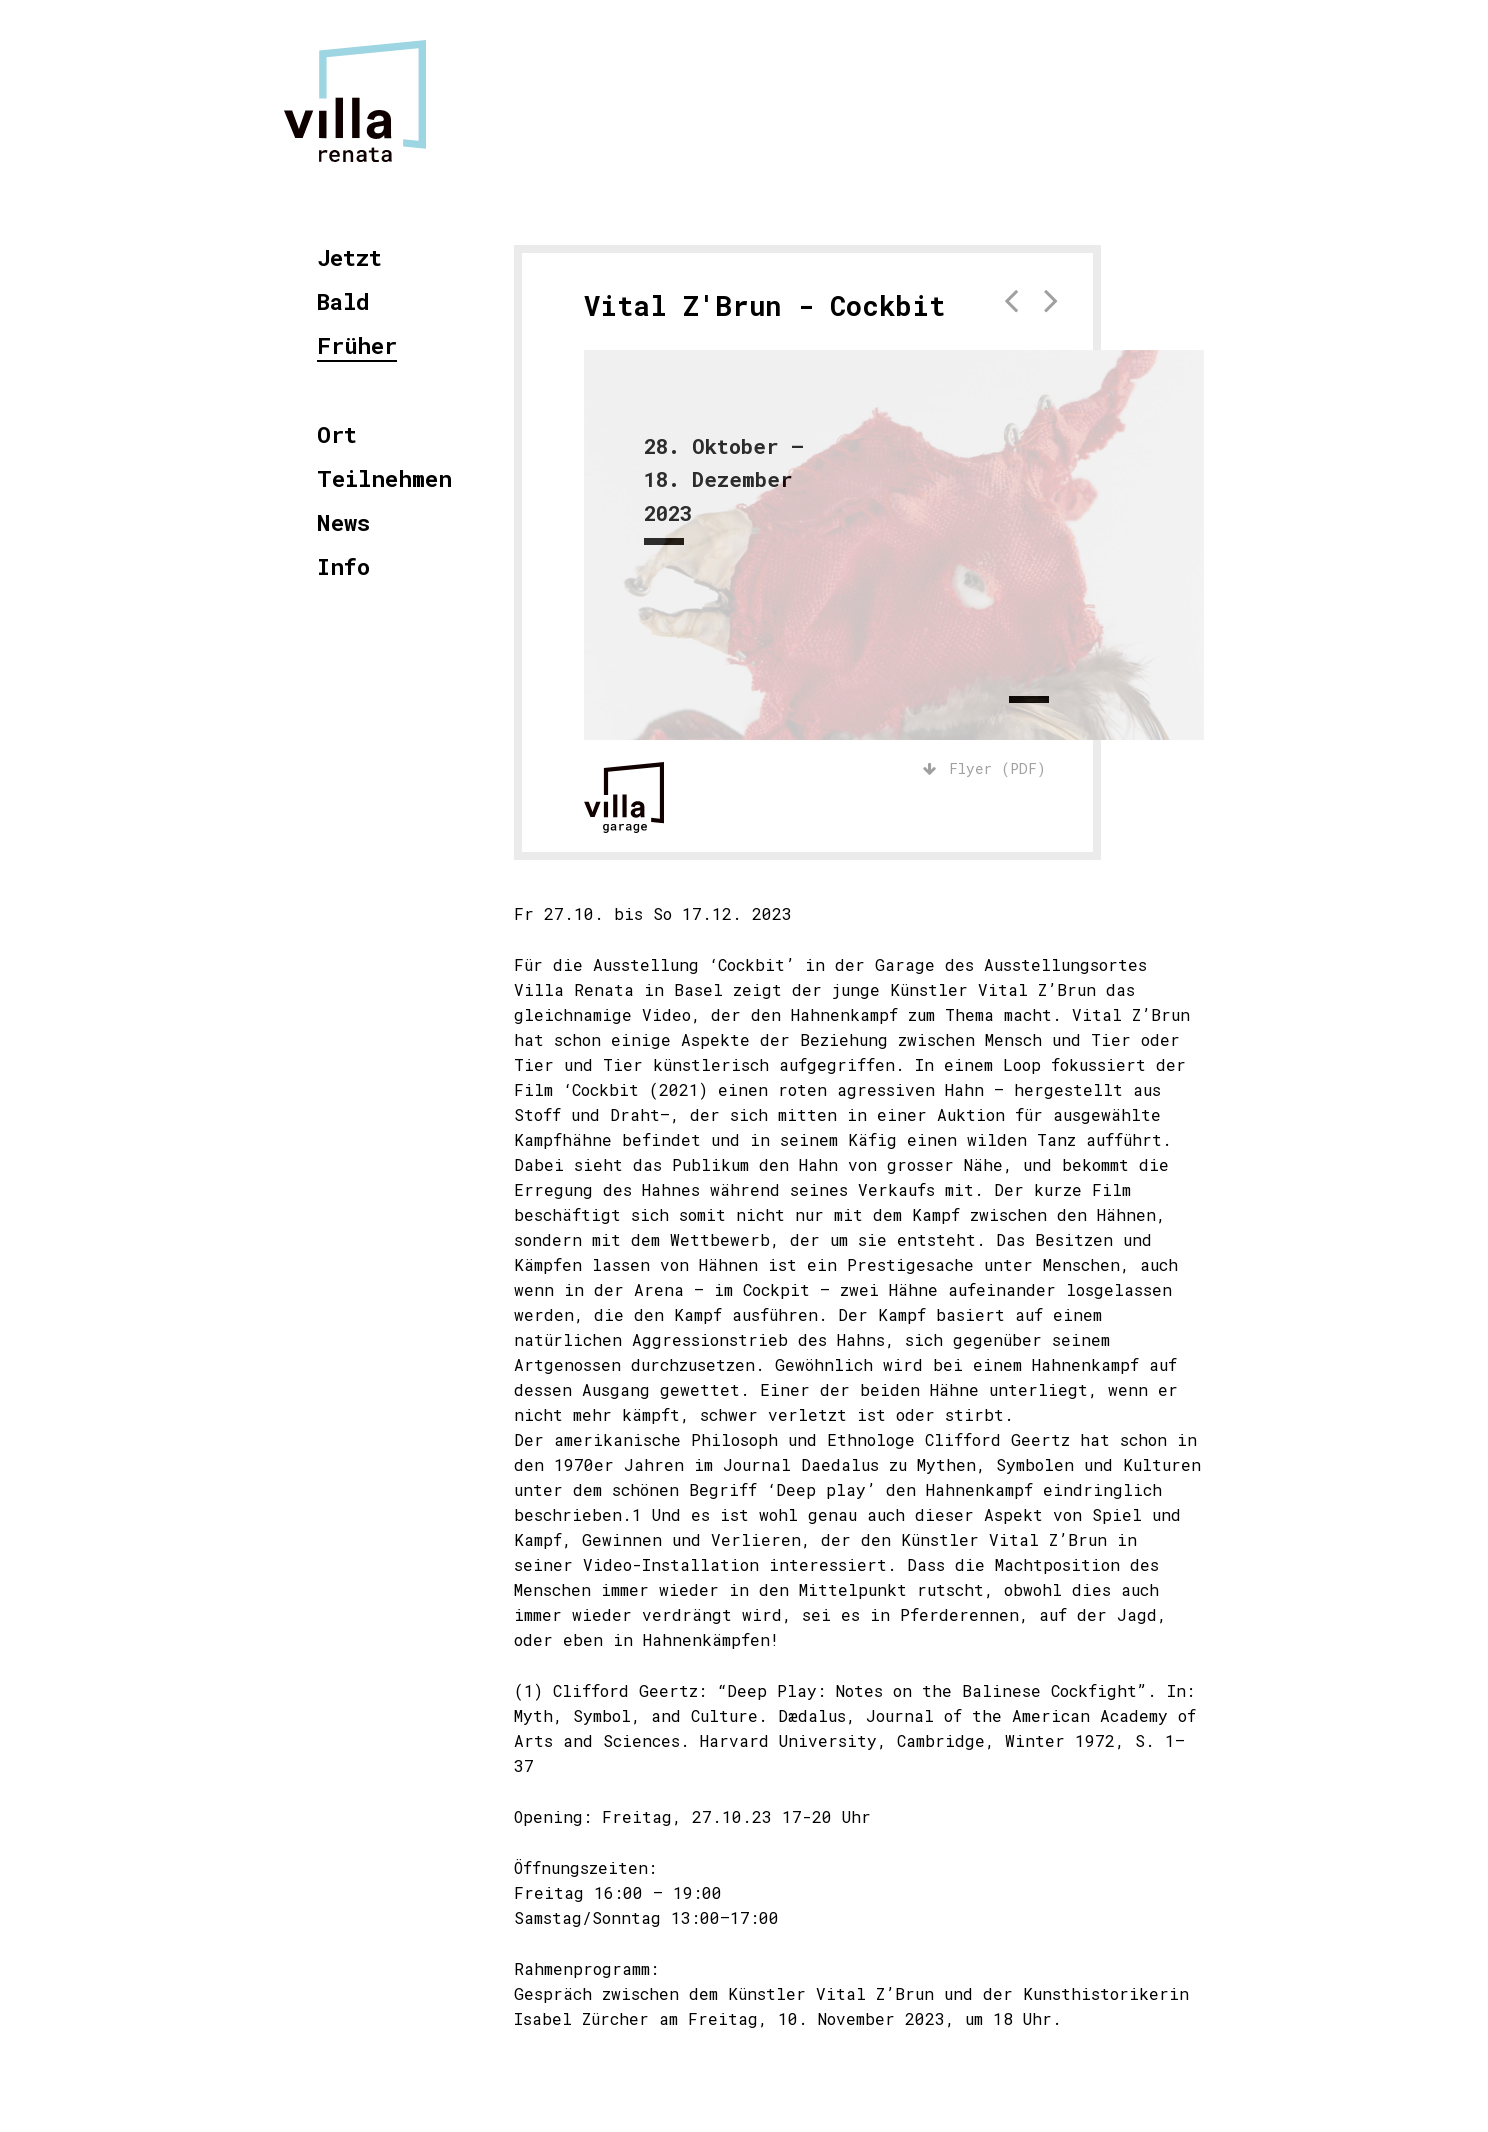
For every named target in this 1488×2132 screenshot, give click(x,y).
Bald (343, 302)
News (343, 523)
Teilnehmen (384, 479)
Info (343, 567)
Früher (357, 346)
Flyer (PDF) (984, 768)
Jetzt (349, 258)
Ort (337, 435)
